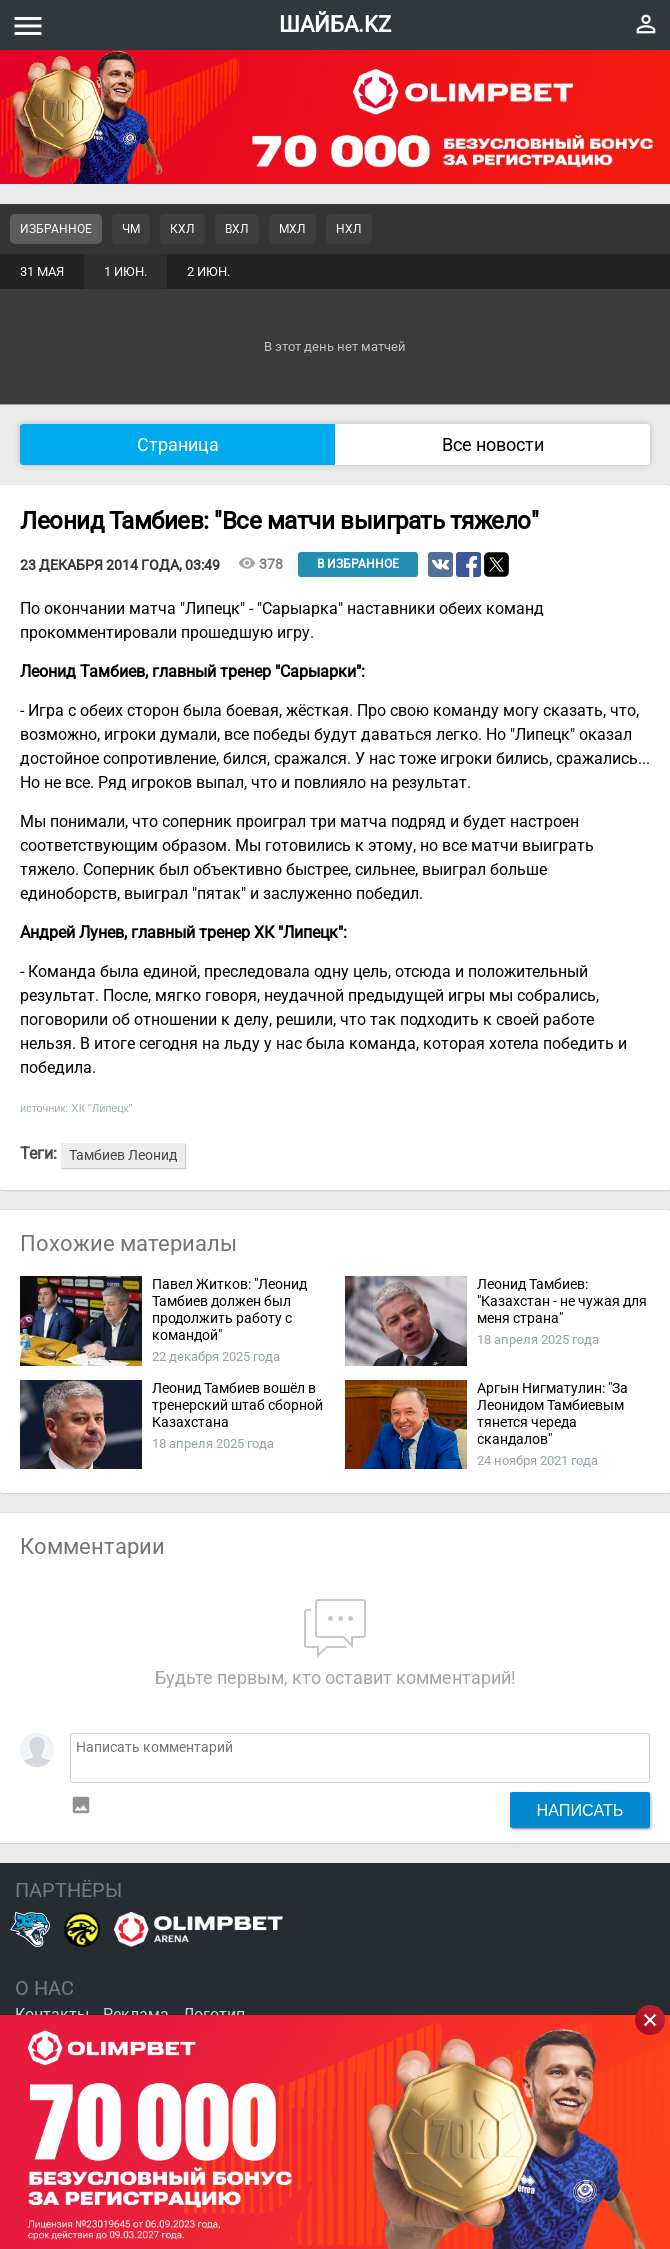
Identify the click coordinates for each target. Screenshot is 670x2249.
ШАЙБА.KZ (335, 24)
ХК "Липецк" (101, 1108)
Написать (580, 1810)
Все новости (493, 444)
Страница (178, 444)
